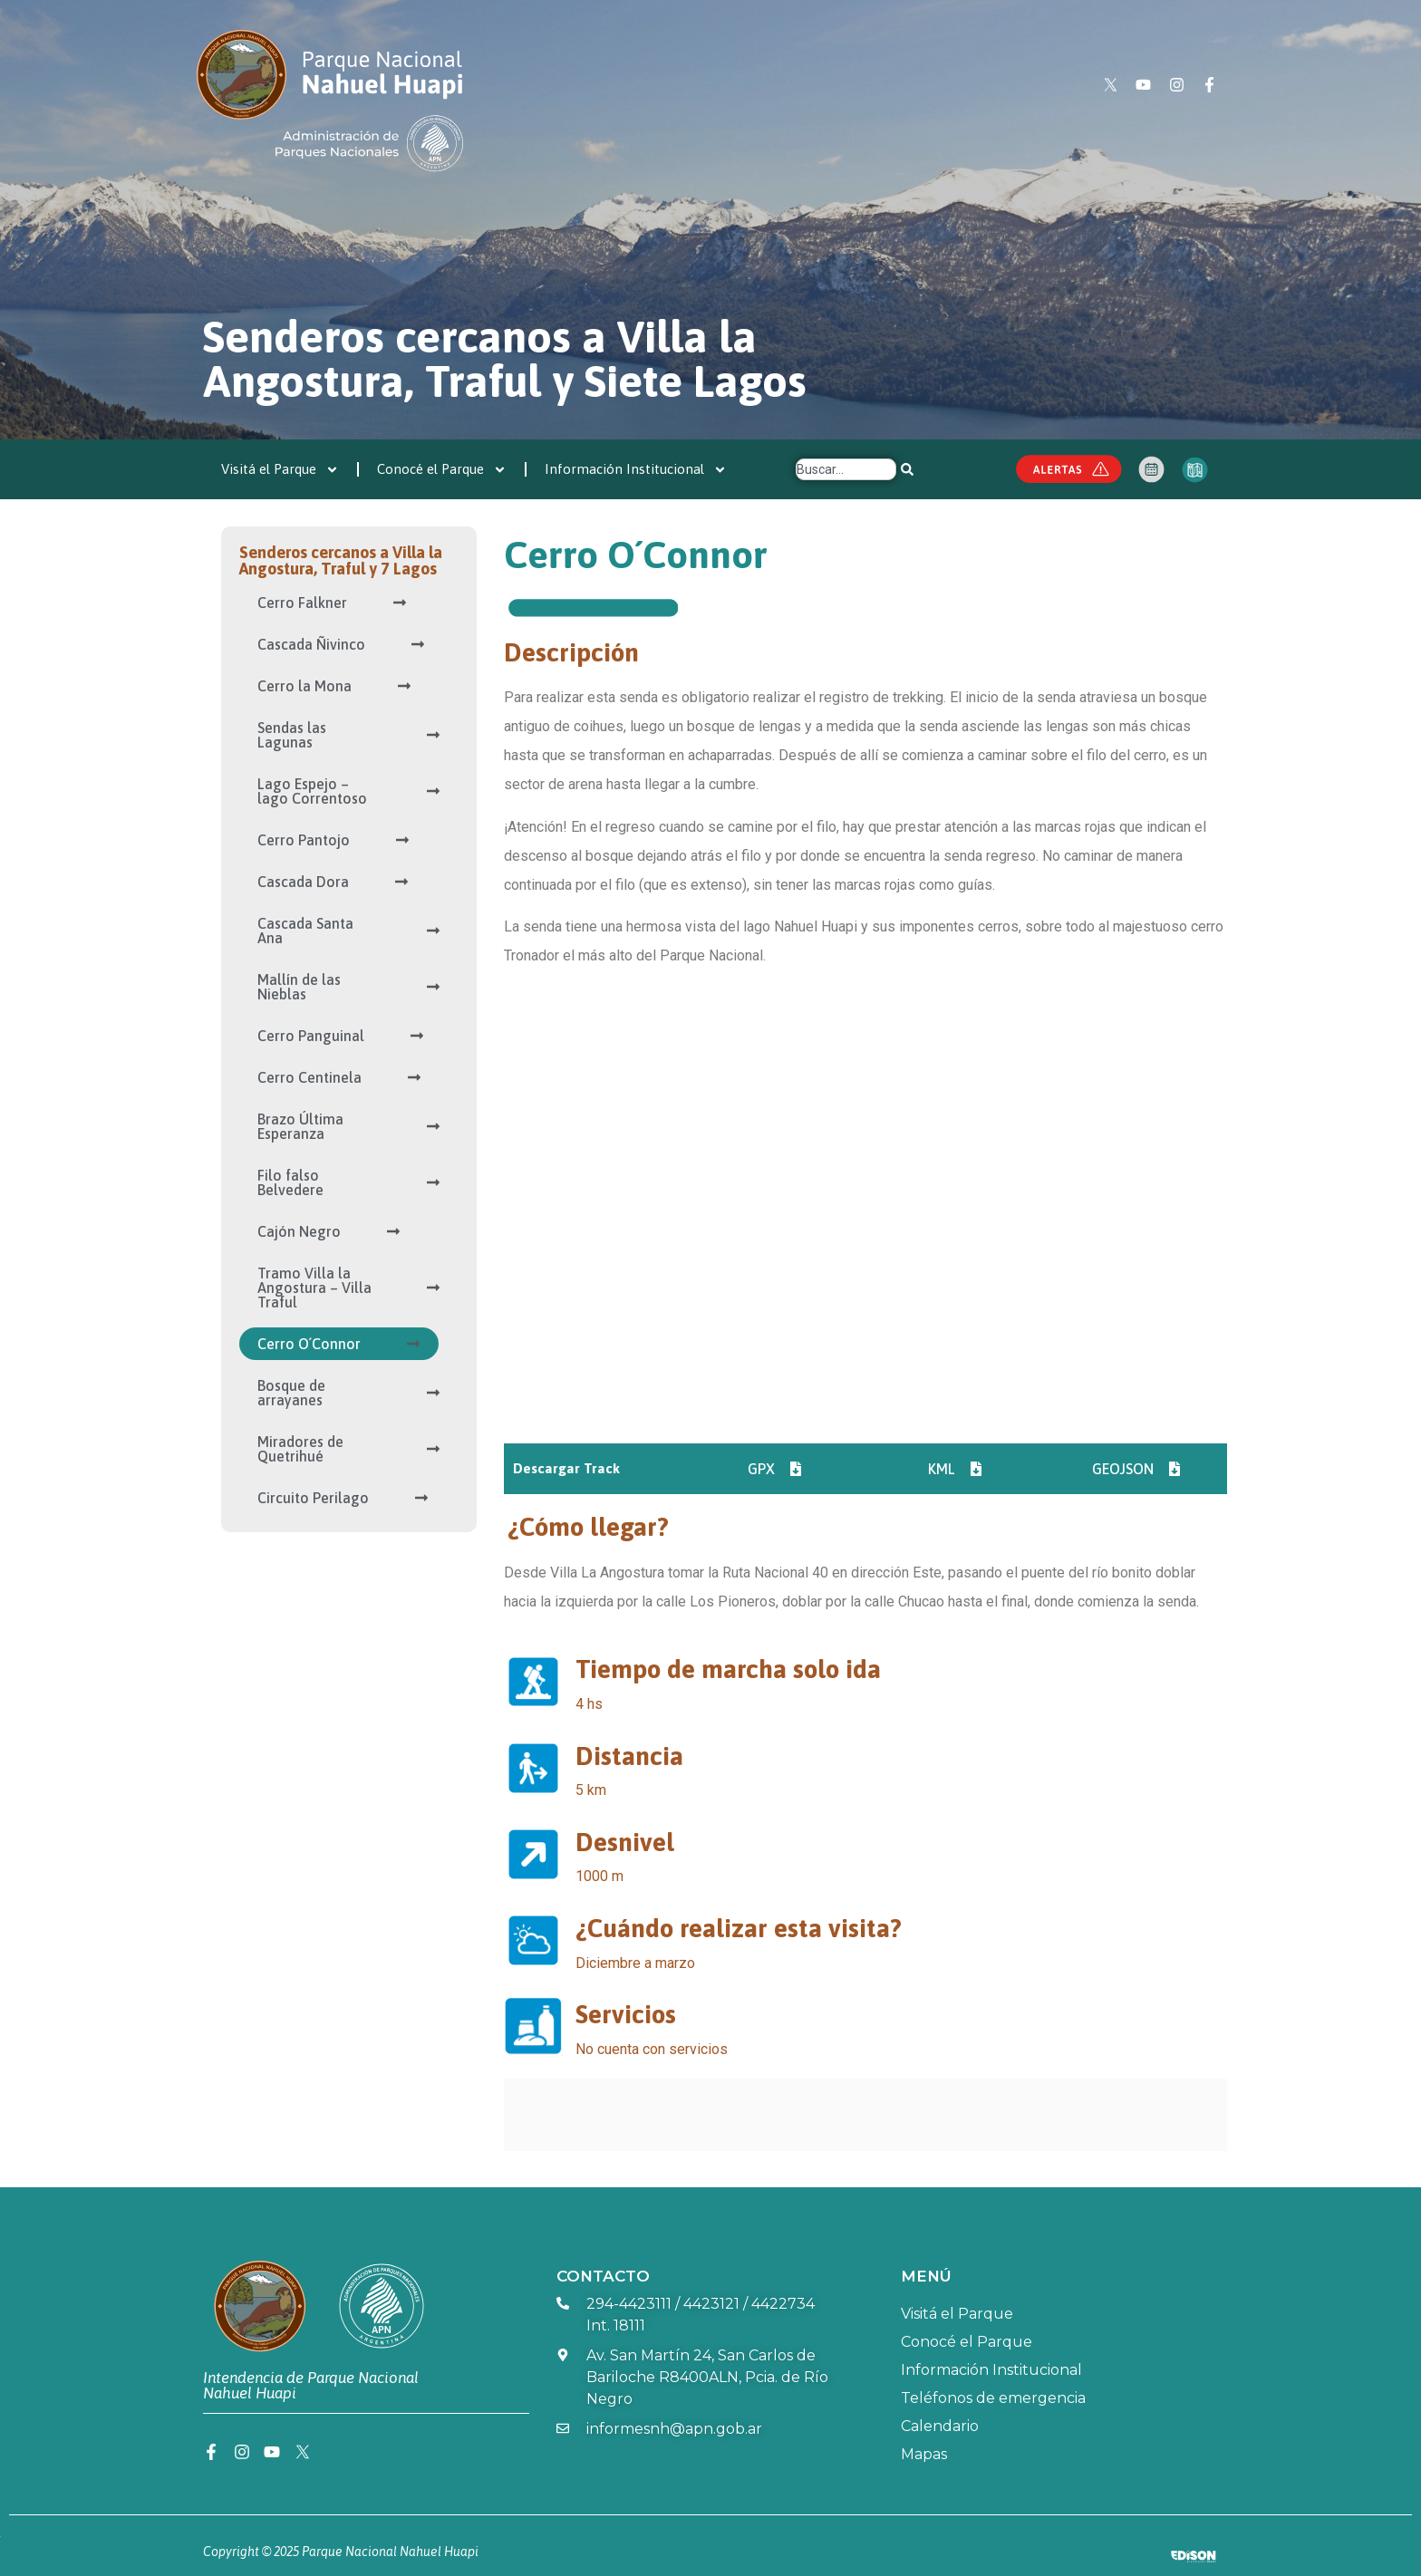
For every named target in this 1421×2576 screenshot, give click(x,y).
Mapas (924, 2454)
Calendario (940, 2426)
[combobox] (846, 469)
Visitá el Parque (280, 470)
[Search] (907, 469)
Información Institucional (636, 470)
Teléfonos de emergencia (993, 2398)
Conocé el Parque (442, 470)
